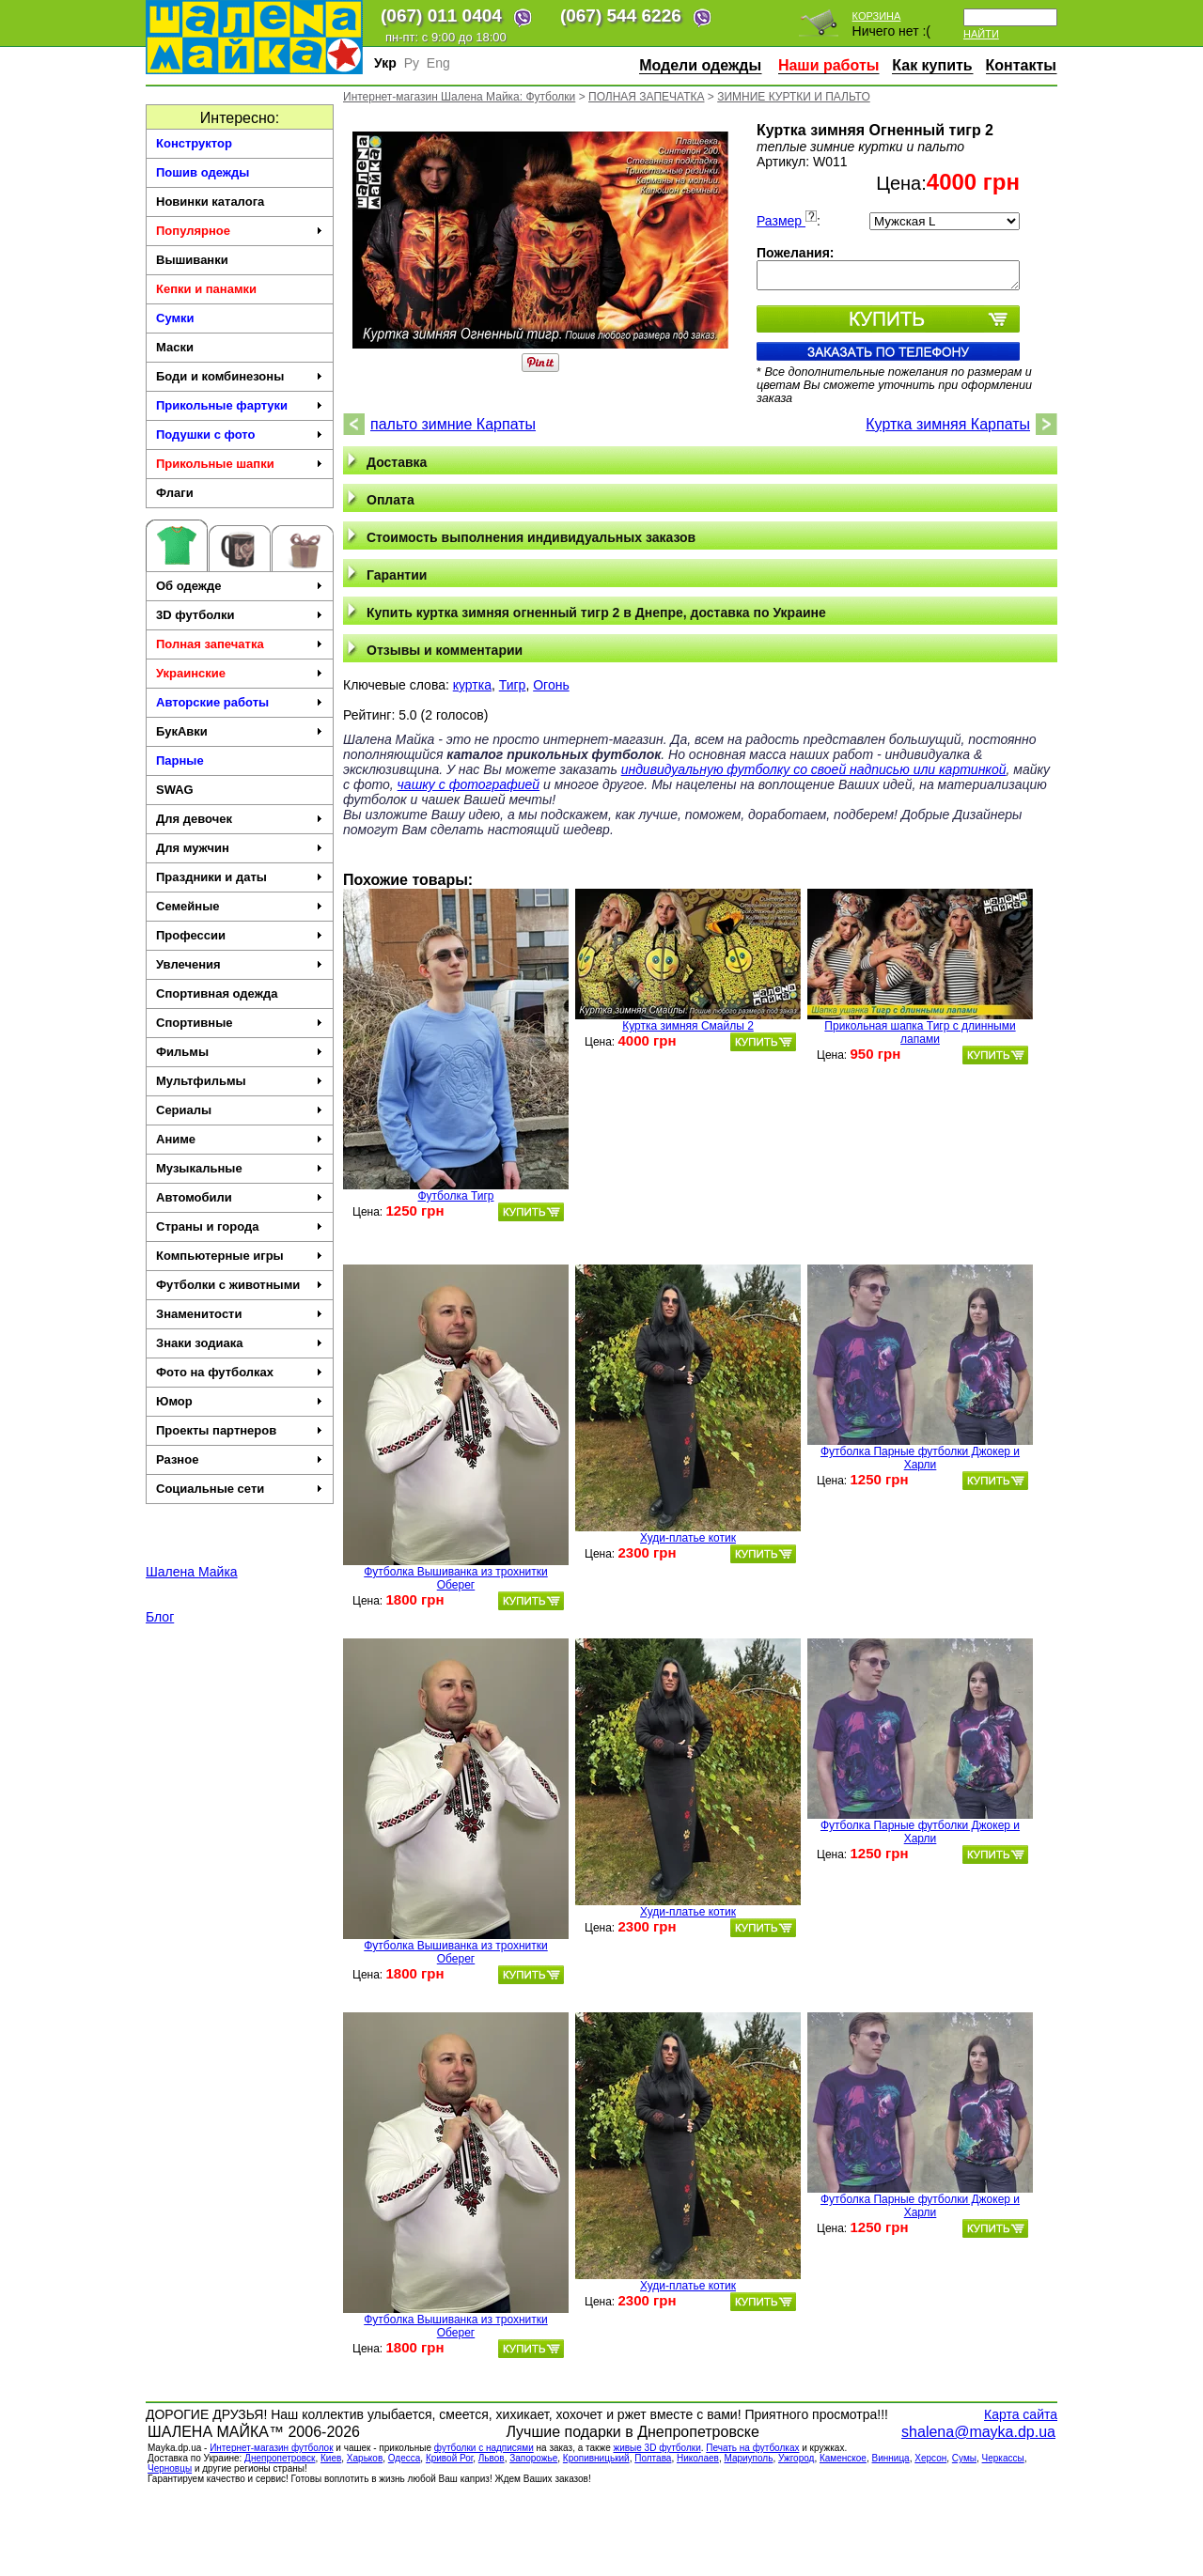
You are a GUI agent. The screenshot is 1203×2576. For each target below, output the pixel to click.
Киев (330, 2458)
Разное (239, 1459)
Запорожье (533, 2458)
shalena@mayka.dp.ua (978, 2432)
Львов (491, 2458)
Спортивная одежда (216, 993)
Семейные (239, 906)
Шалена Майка (192, 1571)
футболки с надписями (484, 2448)
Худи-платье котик (688, 1537)
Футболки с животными (239, 1285)
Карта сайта (1020, 2414)
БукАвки (239, 731)
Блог (160, 1616)
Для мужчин (239, 848)
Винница (891, 2458)
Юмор (239, 1401)
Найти (981, 33)
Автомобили (239, 1197)
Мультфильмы (239, 1081)
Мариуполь (748, 2458)
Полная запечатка (239, 644)
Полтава (652, 2458)
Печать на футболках (752, 2448)
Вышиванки (192, 260)
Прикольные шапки (239, 464)
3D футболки (239, 615)
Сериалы (239, 1110)
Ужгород (796, 2458)
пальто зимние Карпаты (453, 424)
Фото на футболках (239, 1372)
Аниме (239, 1139)
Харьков (365, 2458)
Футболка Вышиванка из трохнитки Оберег (455, 1578)
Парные (180, 760)
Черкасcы (1003, 2458)
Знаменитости (239, 1314)
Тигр (512, 684)
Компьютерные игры (239, 1256)
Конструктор (194, 143)
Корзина (876, 16)
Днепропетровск (279, 2458)
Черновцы (170, 2468)
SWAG (175, 790)
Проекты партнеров (239, 1430)
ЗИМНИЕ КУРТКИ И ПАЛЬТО (793, 96)
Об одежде (239, 586)
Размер (787, 220)
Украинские (239, 673)
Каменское (843, 2458)
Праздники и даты (239, 877)
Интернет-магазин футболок (271, 2448)
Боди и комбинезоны (239, 376)
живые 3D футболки (656, 2448)
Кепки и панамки (206, 289)
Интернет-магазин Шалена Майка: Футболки (459, 96)
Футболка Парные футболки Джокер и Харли (920, 1458)
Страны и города (239, 1226)
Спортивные (239, 1023)
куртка (472, 684)
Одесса (404, 2458)
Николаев (698, 2458)
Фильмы (239, 1052)
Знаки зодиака (239, 1343)
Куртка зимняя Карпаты (948, 424)
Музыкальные (239, 1168)
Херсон (930, 2458)
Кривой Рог (449, 2458)
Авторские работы (239, 702)
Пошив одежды (202, 172)
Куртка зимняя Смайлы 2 (688, 1025)
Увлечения (239, 964)
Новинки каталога (210, 201)
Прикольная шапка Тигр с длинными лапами (919, 1032)
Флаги (175, 493)
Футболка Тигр (456, 1196)
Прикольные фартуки (239, 405)
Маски (175, 347)
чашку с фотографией (469, 784)
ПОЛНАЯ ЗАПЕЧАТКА (646, 96)
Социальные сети (239, 1489)
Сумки (175, 318)
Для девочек (239, 819)
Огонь (551, 684)
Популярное (239, 231)
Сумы (964, 2458)
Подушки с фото (239, 434)
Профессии (239, 935)
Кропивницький (596, 2458)
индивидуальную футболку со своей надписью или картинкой (814, 769)
